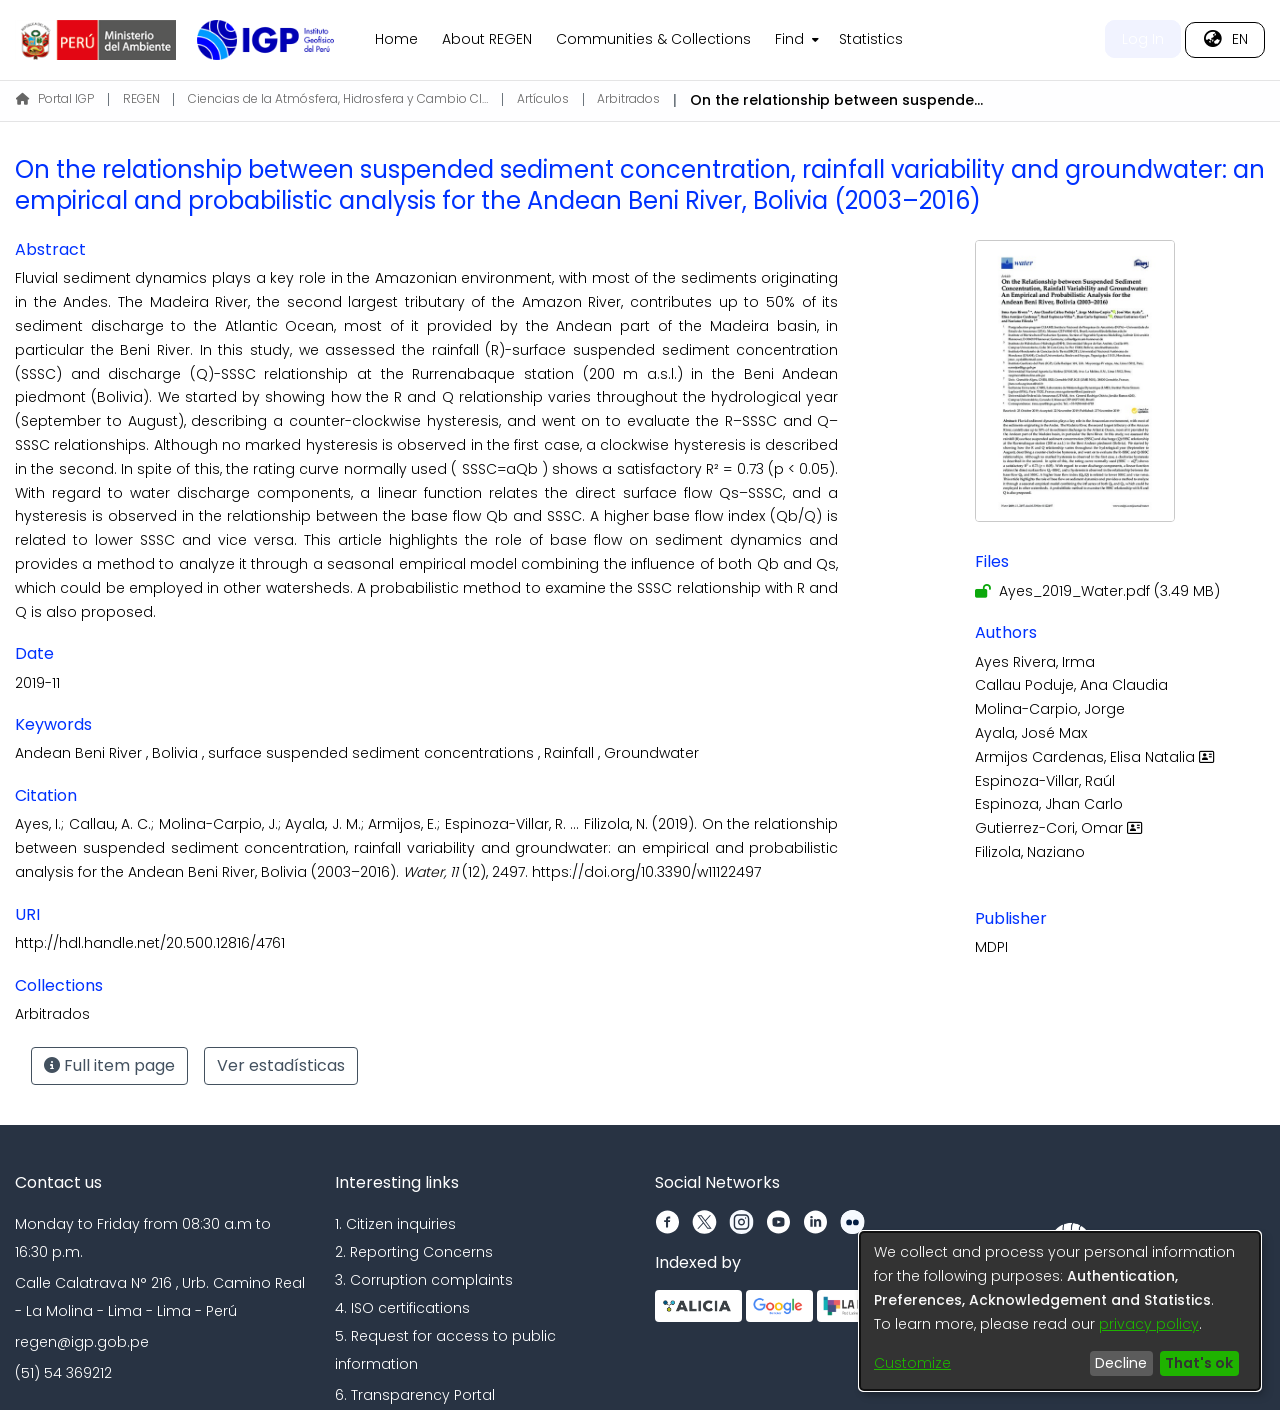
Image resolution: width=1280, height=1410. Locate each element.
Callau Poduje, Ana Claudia (1071, 685)
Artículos (543, 98)
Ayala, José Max (1031, 733)
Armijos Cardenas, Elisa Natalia (1097, 757)
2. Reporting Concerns (414, 1252)
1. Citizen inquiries (395, 1224)
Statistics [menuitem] (871, 39)
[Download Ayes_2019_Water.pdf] (1097, 591)
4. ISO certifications (402, 1308)
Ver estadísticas (281, 1065)
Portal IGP (55, 98)
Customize (912, 1363)
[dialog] (1060, 1311)
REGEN (141, 98)
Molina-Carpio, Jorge (1050, 709)
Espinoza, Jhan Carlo (1049, 804)
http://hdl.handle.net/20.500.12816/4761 (150, 943)
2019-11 (37, 683)
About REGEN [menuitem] (487, 39)
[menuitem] (795, 40)
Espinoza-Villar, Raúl (1045, 781)
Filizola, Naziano (1030, 852)
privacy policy (1149, 1324)
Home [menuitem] (396, 39)
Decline (1121, 1363)
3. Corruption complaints (424, 1280)
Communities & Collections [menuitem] (653, 39)
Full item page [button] (109, 1065)
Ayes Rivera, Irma (1035, 662)
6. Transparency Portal (415, 1395)
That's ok (1199, 1363)
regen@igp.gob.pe (82, 1342)
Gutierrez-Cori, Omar (1061, 828)
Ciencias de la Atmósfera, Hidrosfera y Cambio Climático (338, 98)
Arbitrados (628, 98)
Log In (1143, 39)
